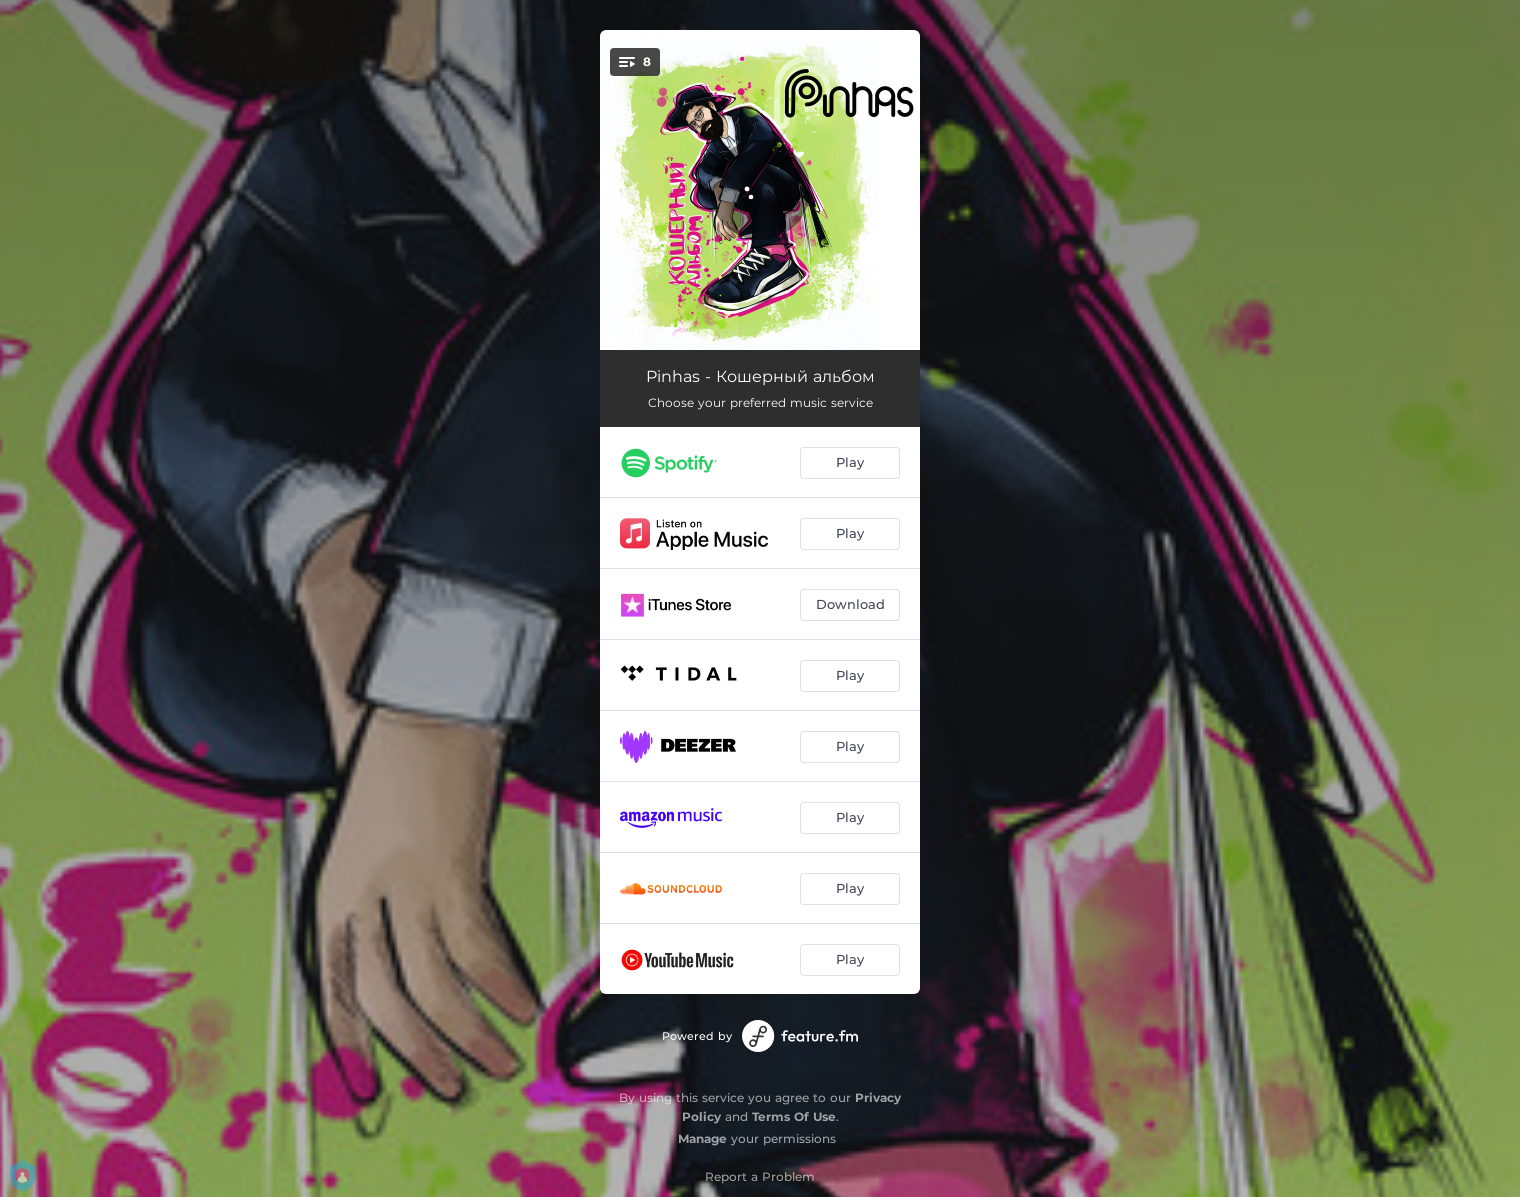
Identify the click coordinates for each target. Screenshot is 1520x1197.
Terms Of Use (794, 1116)
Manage (702, 1138)
